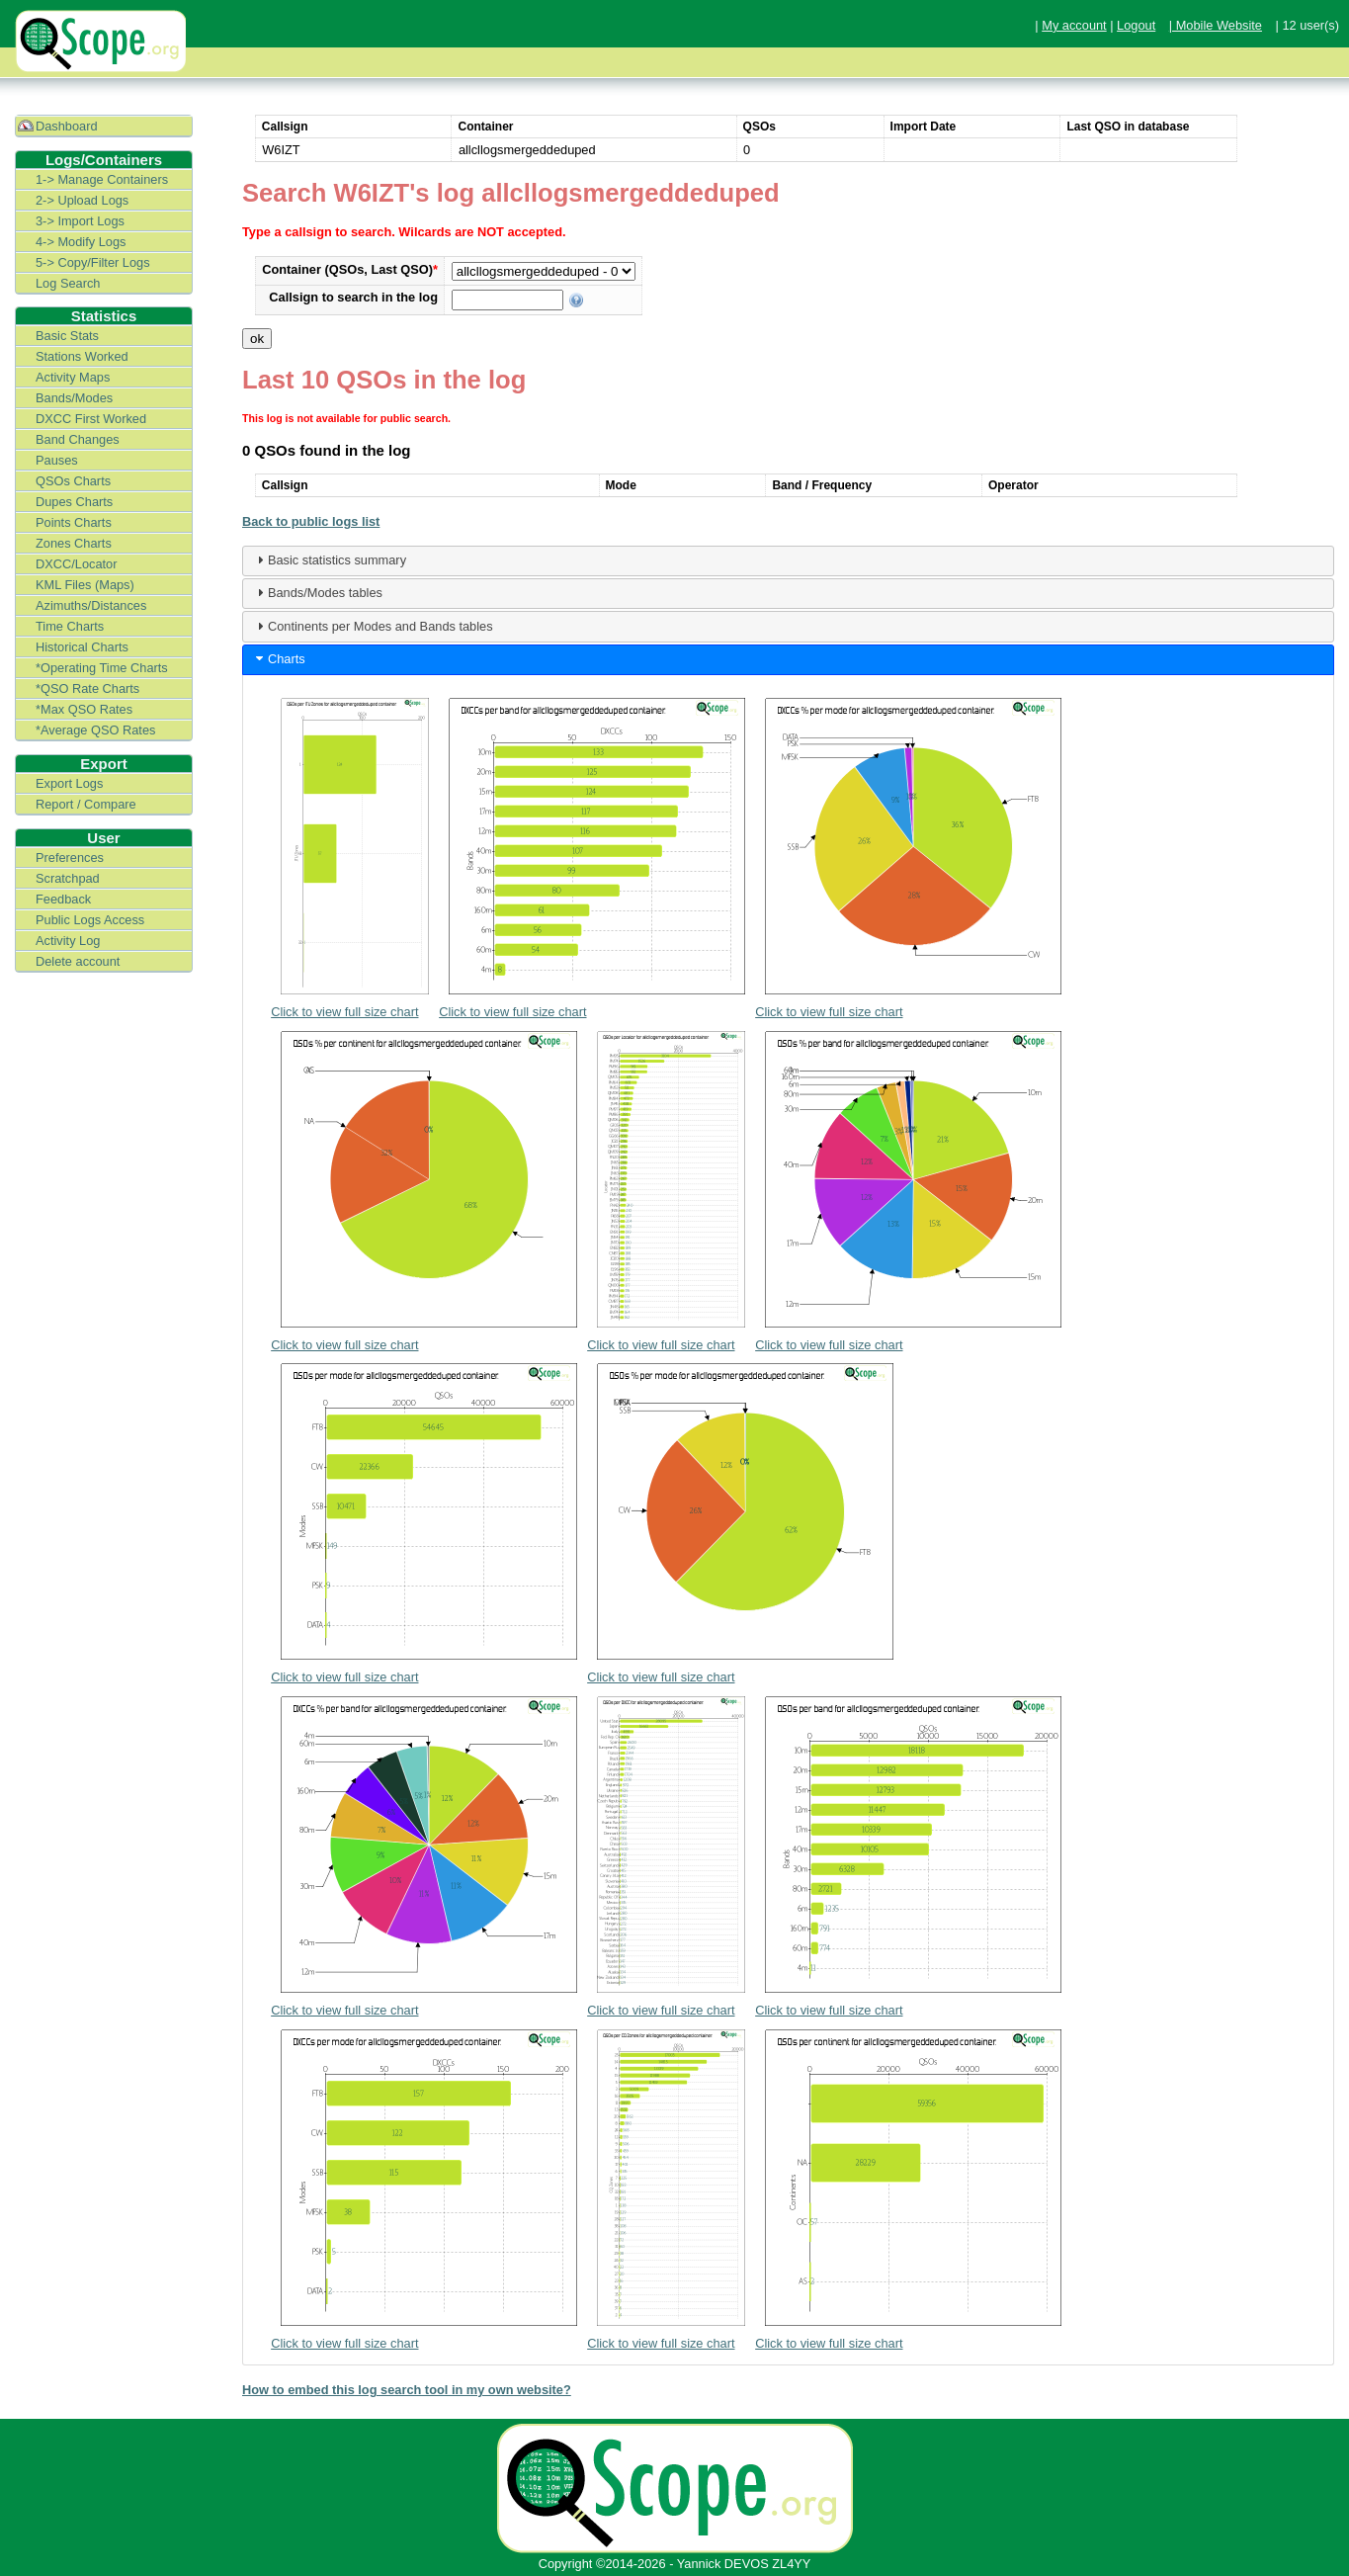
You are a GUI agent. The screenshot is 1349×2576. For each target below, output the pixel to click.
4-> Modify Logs (81, 241)
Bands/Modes (74, 397)
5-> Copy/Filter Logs (93, 262)
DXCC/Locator (77, 564)
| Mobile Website (1215, 25)
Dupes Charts (74, 501)
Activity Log (68, 940)
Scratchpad (68, 878)
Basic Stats (67, 335)
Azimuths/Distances (91, 605)
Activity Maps (73, 377)
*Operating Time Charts (102, 667)
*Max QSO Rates (84, 709)
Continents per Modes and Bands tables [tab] (372, 626)
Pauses (57, 460)
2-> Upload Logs (82, 200)
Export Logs (69, 783)
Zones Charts (74, 543)
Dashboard (67, 126)
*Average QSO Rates (95, 730)
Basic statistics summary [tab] (329, 559)
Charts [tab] (278, 658)
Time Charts (70, 626)
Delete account (78, 961)
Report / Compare (86, 804)
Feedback (63, 899)
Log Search (68, 283)
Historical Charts (82, 647)
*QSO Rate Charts (87, 688)
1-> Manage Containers (102, 179)
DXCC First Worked (91, 418)
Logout (1136, 25)
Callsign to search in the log (353, 297)
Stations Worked (82, 356)
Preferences (70, 857)
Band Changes (78, 439)
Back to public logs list (310, 521)
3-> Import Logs (80, 221)
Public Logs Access (90, 919)
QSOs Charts (73, 480)
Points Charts (74, 522)
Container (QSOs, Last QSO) (350, 269)
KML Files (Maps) (85, 584)
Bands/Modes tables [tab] (317, 592)
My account (1074, 25)
